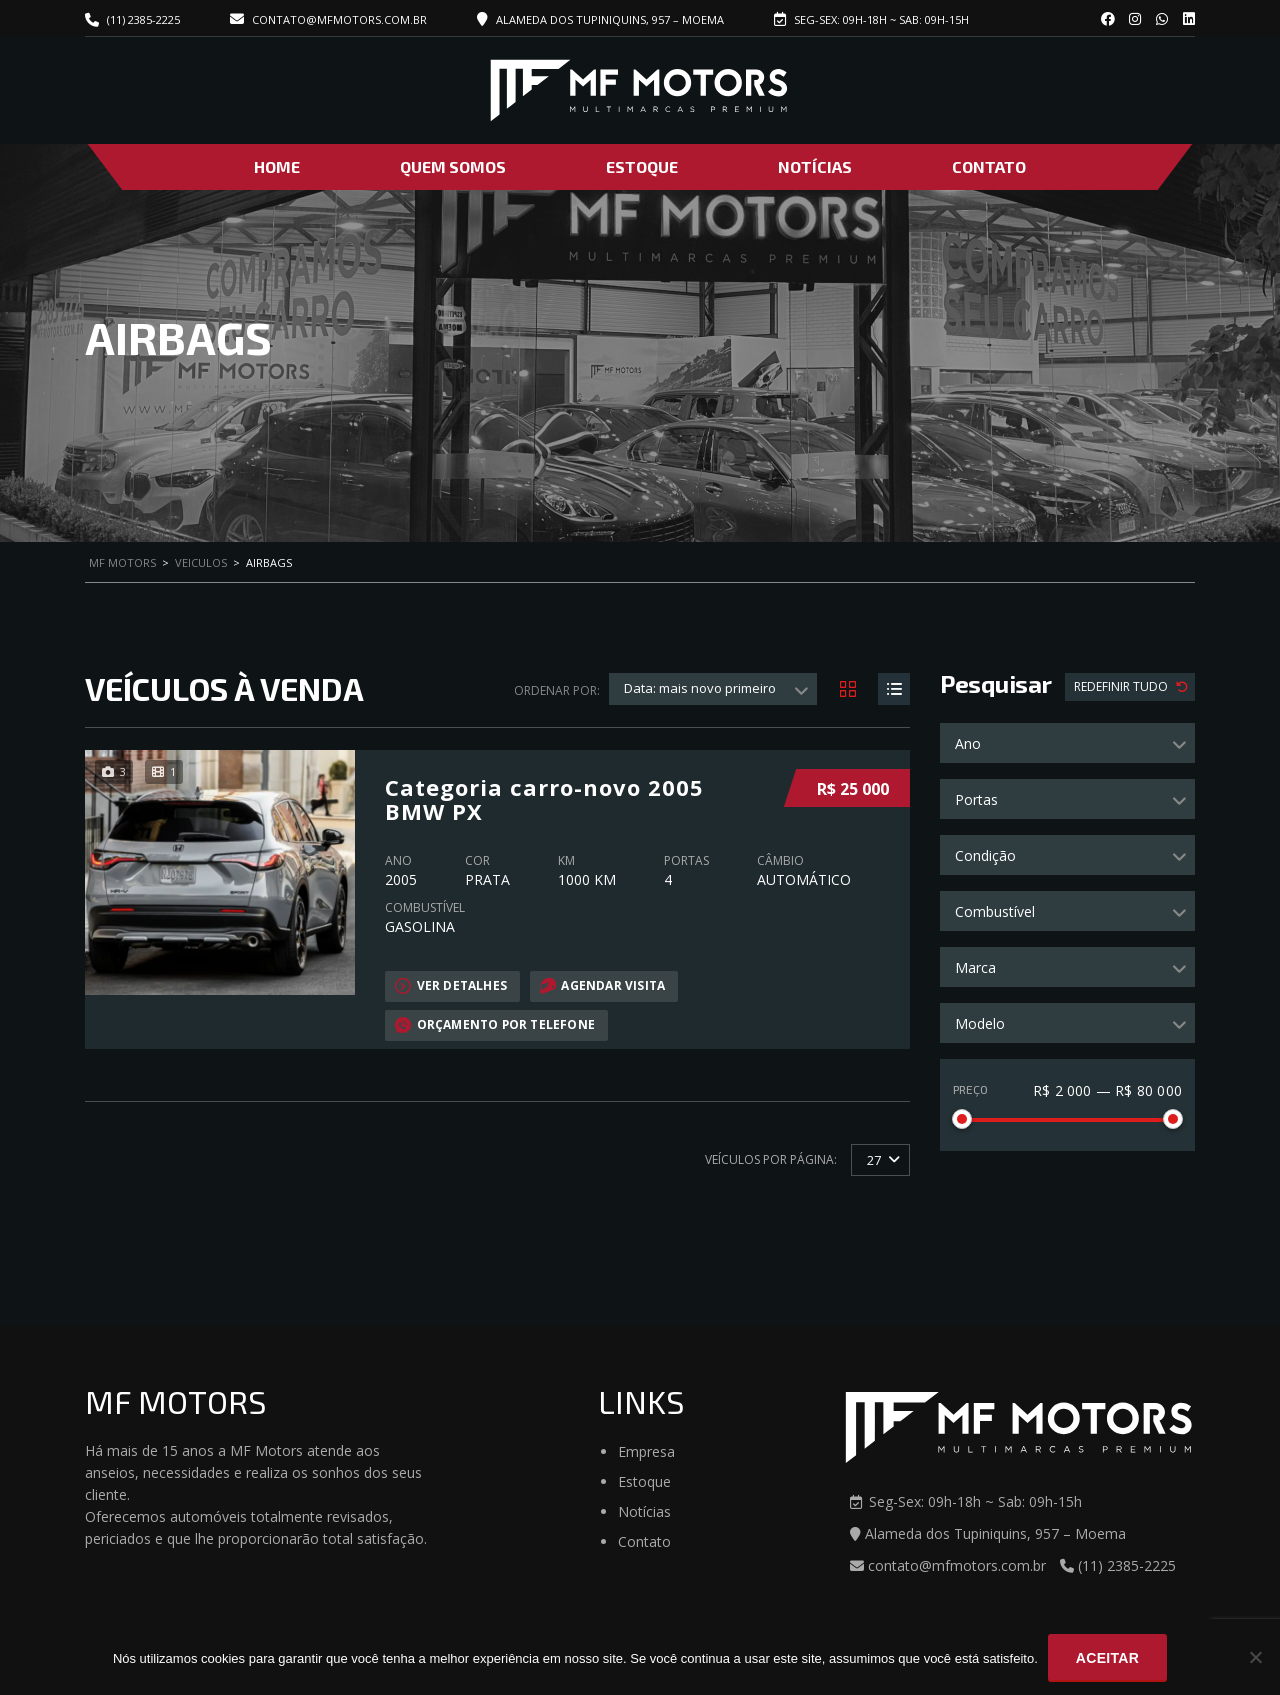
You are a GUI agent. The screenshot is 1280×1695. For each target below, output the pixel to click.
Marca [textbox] (975, 967)
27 (874, 1159)
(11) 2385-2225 (143, 19)
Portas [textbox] (976, 799)
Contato (989, 166)
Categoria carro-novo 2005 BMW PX (544, 798)
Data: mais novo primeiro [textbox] (700, 688)
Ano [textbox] (968, 743)
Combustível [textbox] (995, 911)
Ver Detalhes (451, 985)
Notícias (815, 166)
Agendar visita (603, 985)
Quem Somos (453, 166)
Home (277, 166)
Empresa (646, 1451)
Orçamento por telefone (495, 1024)
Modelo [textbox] (980, 1023)
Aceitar (1107, 1658)
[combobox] (1067, 743)
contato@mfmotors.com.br (328, 19)
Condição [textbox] (985, 855)
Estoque (642, 166)
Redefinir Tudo (1122, 686)
